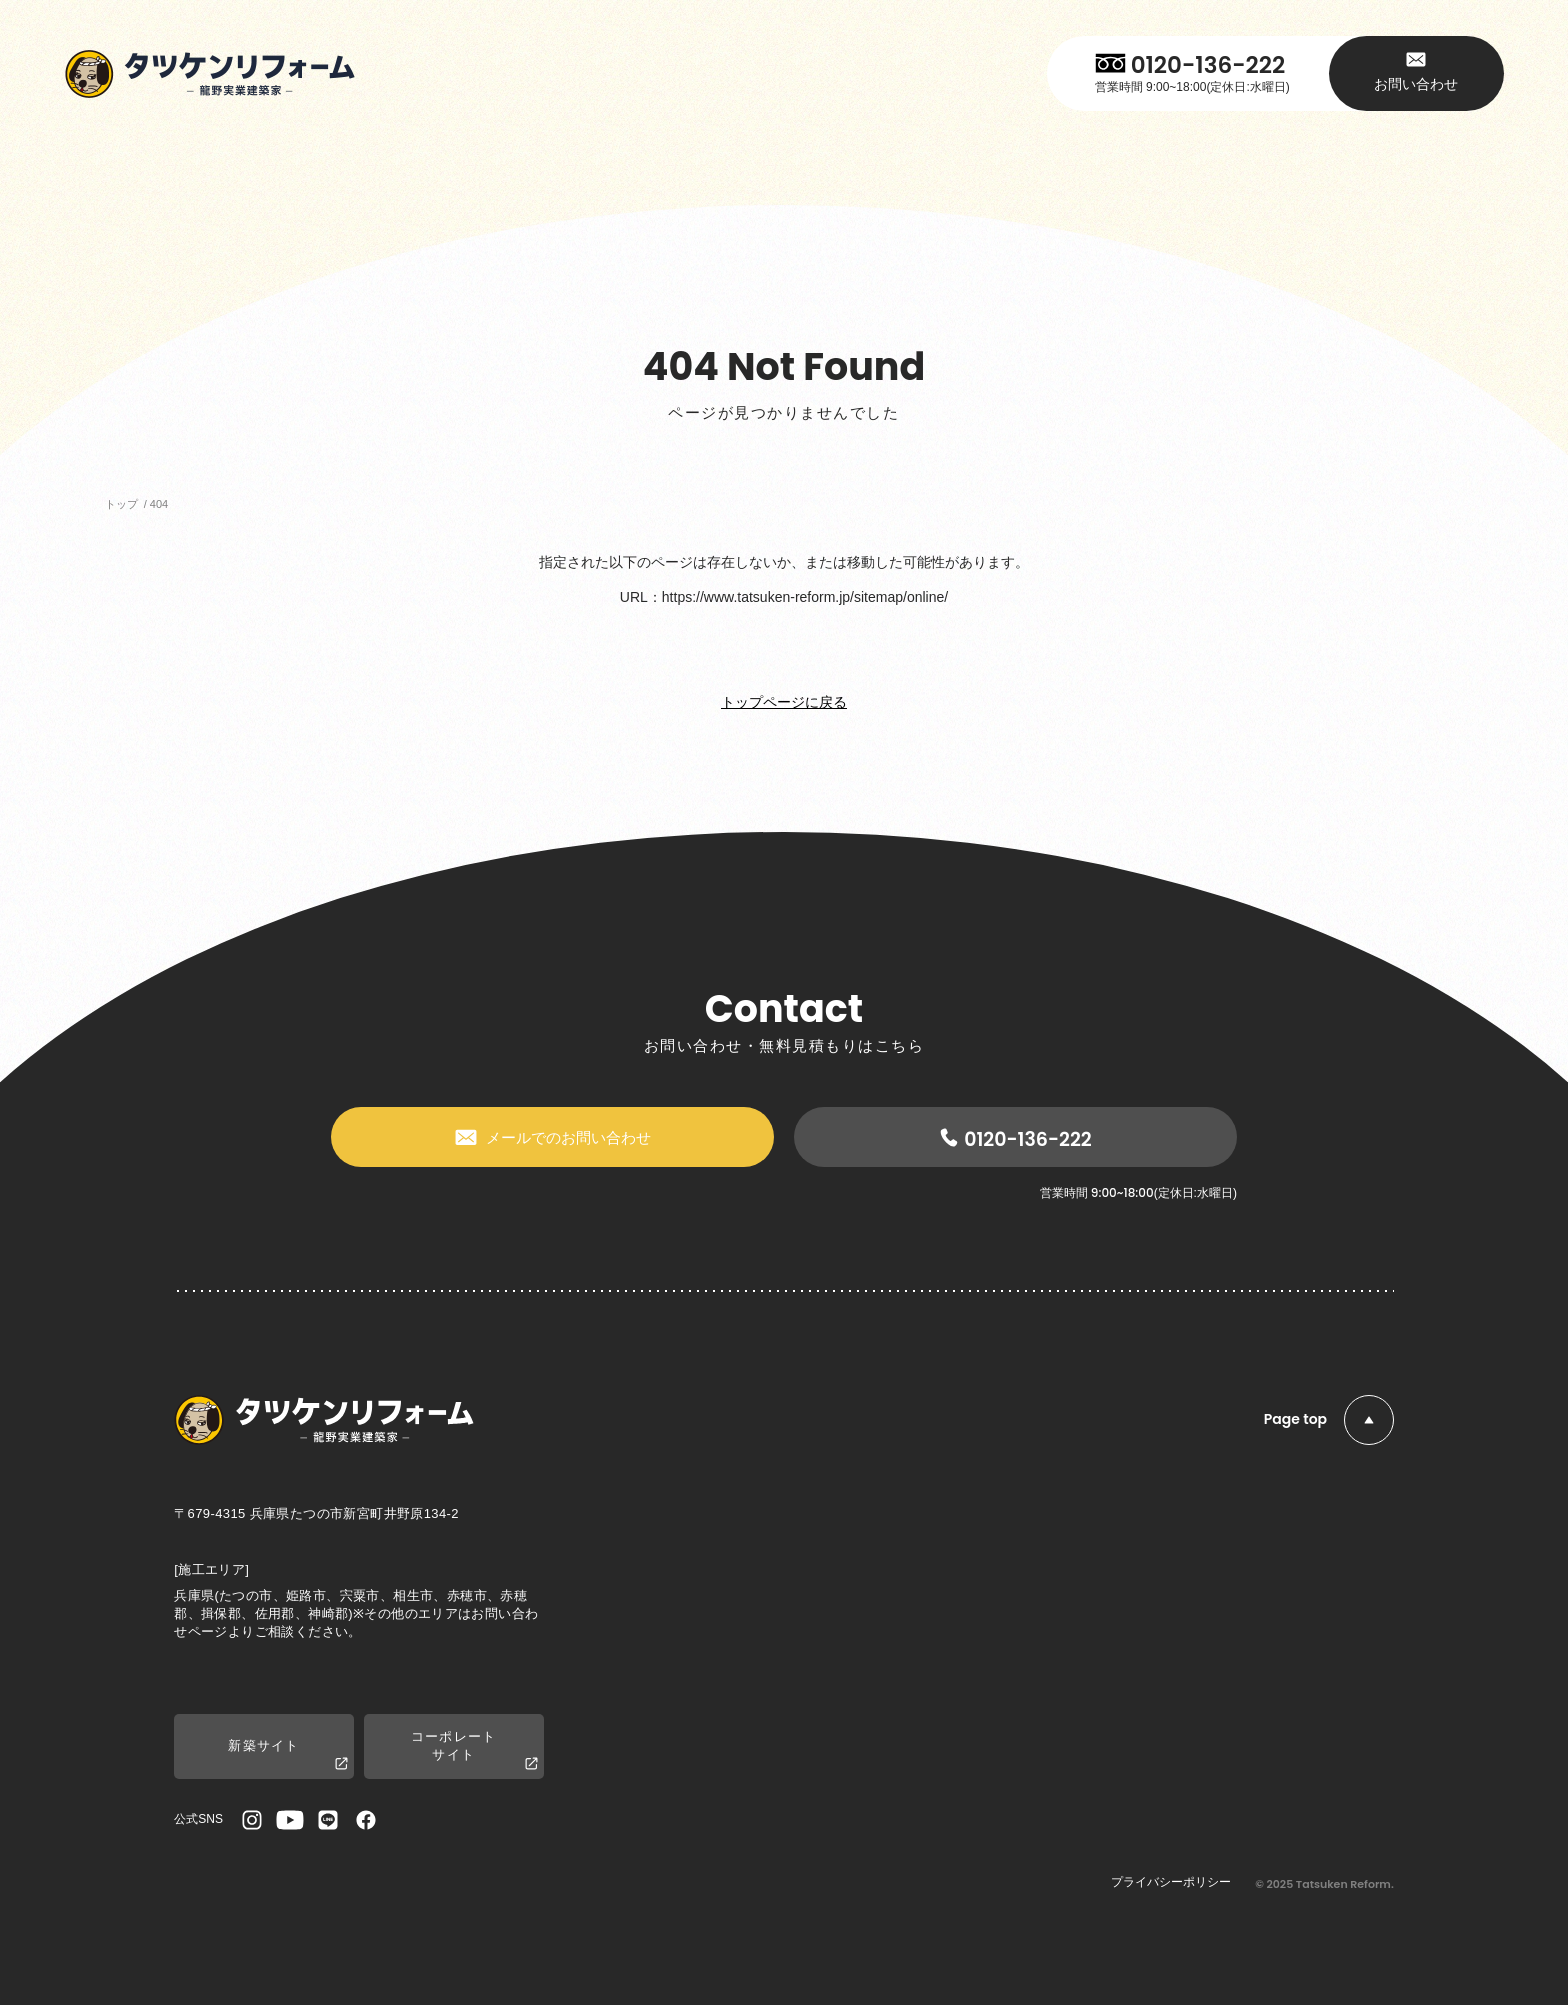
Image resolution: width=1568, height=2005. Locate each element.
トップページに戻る (784, 702)
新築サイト (288, 1755)
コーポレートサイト (474, 1751)
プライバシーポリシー (1171, 1882)
